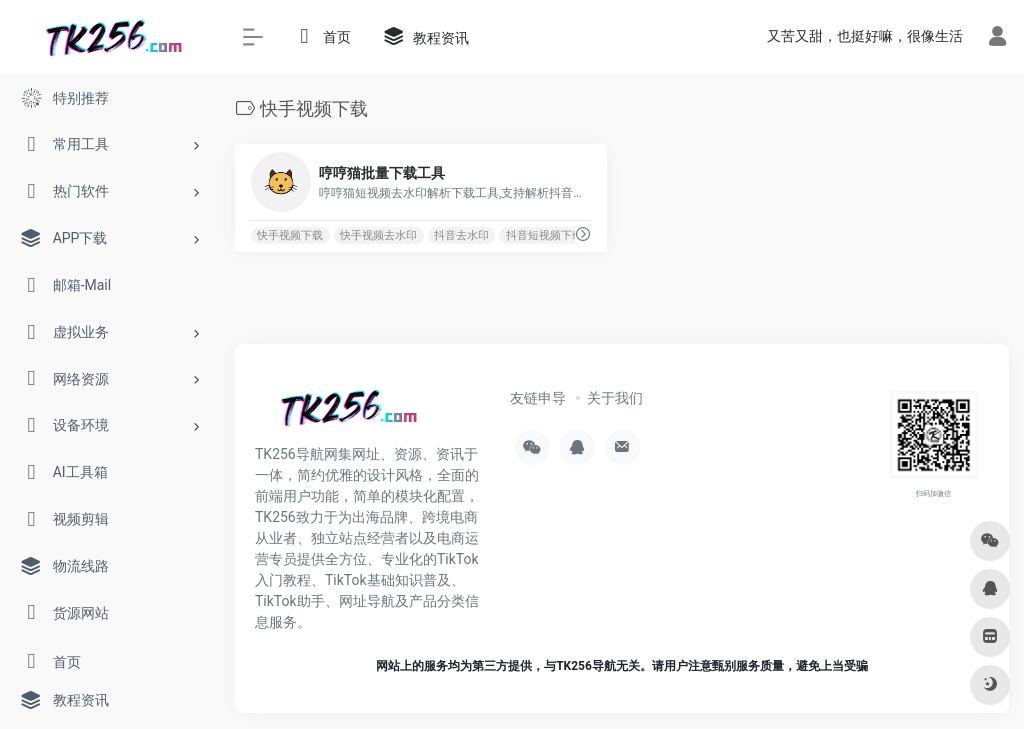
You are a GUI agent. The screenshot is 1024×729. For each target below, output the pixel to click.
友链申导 (538, 398)
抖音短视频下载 (544, 235)
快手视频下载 (290, 235)
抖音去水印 (461, 235)
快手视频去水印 (378, 235)
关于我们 (615, 398)
